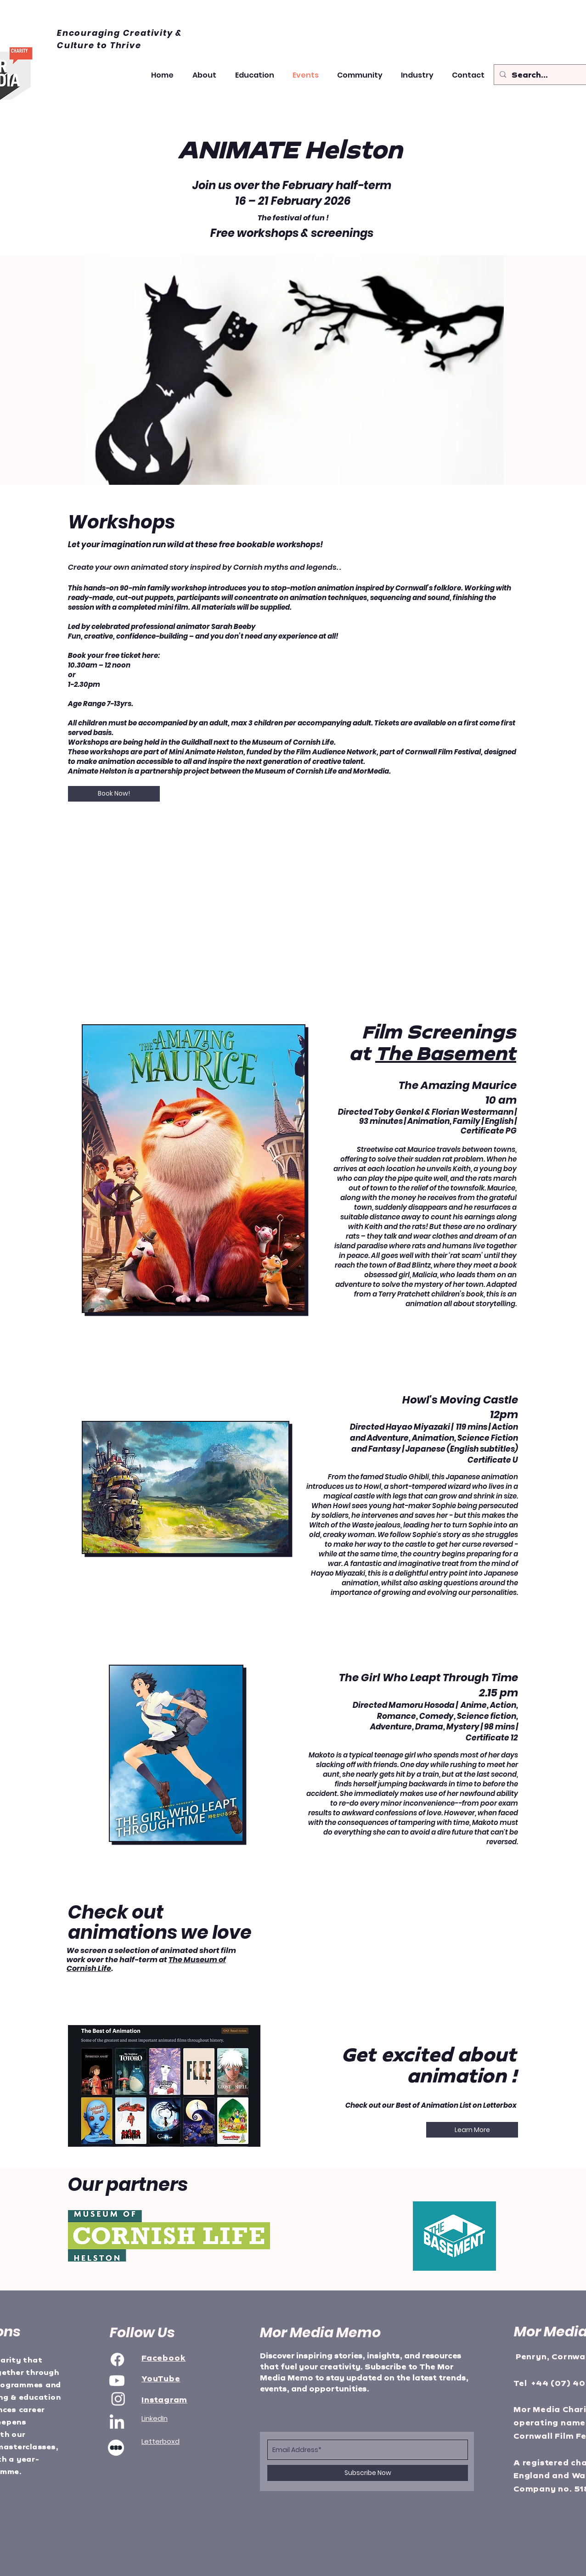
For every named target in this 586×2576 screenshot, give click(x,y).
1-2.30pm (84, 684)
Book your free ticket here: (114, 655)
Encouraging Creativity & (119, 33)
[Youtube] (117, 2381)
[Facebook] (117, 2359)
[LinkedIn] (117, 2423)
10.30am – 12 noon (99, 665)
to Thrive (119, 45)
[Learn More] (472, 2130)
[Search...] (542, 75)
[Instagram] (118, 2399)
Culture (77, 45)
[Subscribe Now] (367, 2473)
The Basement (445, 1053)
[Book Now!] (114, 794)
